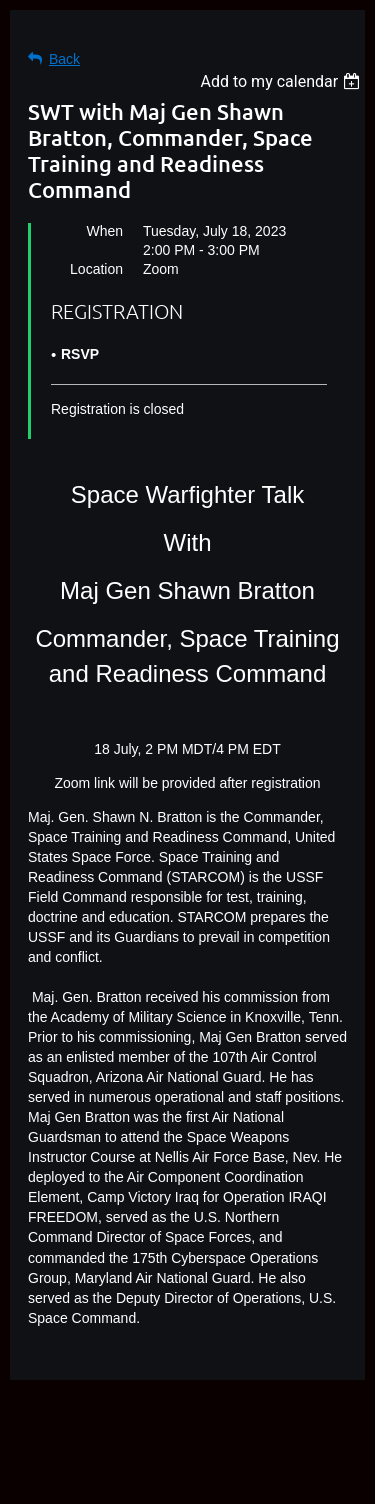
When (104, 231)
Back (64, 59)
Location (96, 269)
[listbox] (282, 81)
